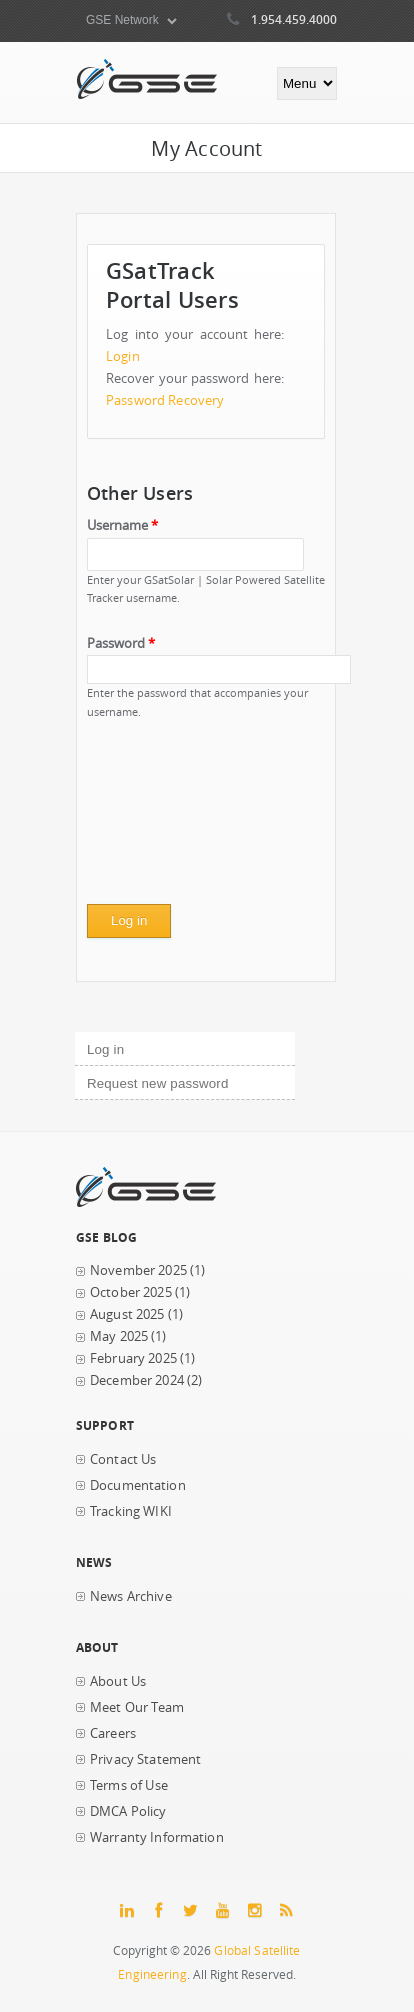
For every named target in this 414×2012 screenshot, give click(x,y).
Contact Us (123, 1459)
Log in (139, 1047)
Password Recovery (165, 400)
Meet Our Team (137, 1707)
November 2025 (138, 1270)
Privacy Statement (145, 1759)
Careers (113, 1733)
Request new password (157, 1083)
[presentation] (169, 819)
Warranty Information (157, 1837)
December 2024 (137, 1380)
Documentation (138, 1485)
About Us (118, 1681)
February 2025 (133, 1358)
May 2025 (119, 1336)
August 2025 (127, 1314)
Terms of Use (129, 1785)
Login (123, 356)
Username (122, 525)
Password (121, 643)
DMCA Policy (128, 1811)
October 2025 (131, 1292)
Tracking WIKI (131, 1511)
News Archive (131, 1596)
